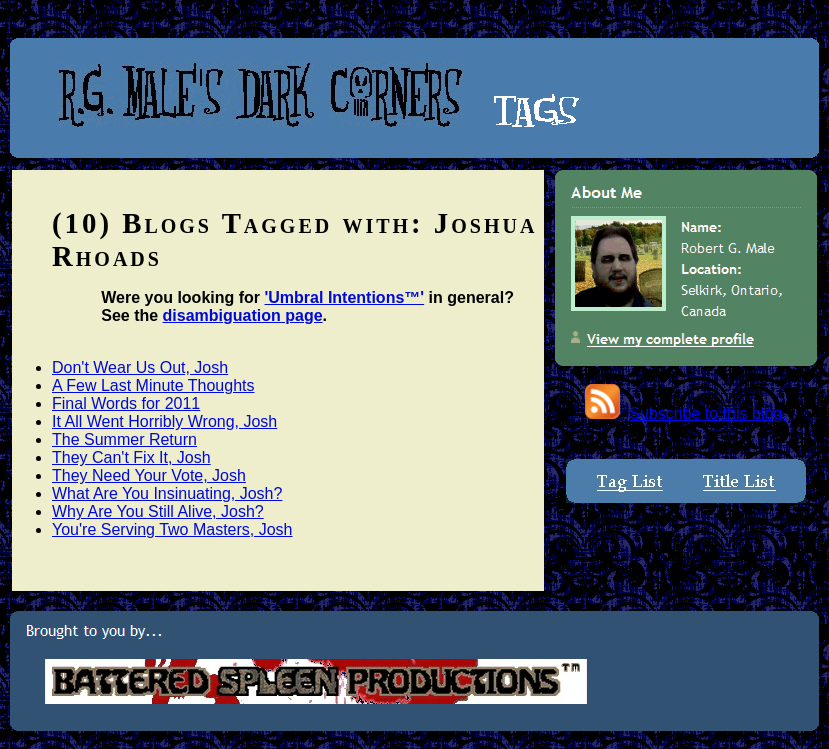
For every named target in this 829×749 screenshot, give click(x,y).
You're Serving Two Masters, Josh (172, 529)
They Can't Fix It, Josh (131, 457)
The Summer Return (124, 439)
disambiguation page (243, 315)
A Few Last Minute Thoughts (153, 385)
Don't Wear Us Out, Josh (140, 367)
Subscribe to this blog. (707, 413)
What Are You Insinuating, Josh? (167, 493)
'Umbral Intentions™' (345, 297)
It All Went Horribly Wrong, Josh (164, 421)
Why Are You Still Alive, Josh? (158, 511)
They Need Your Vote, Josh (149, 475)
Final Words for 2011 (126, 403)
